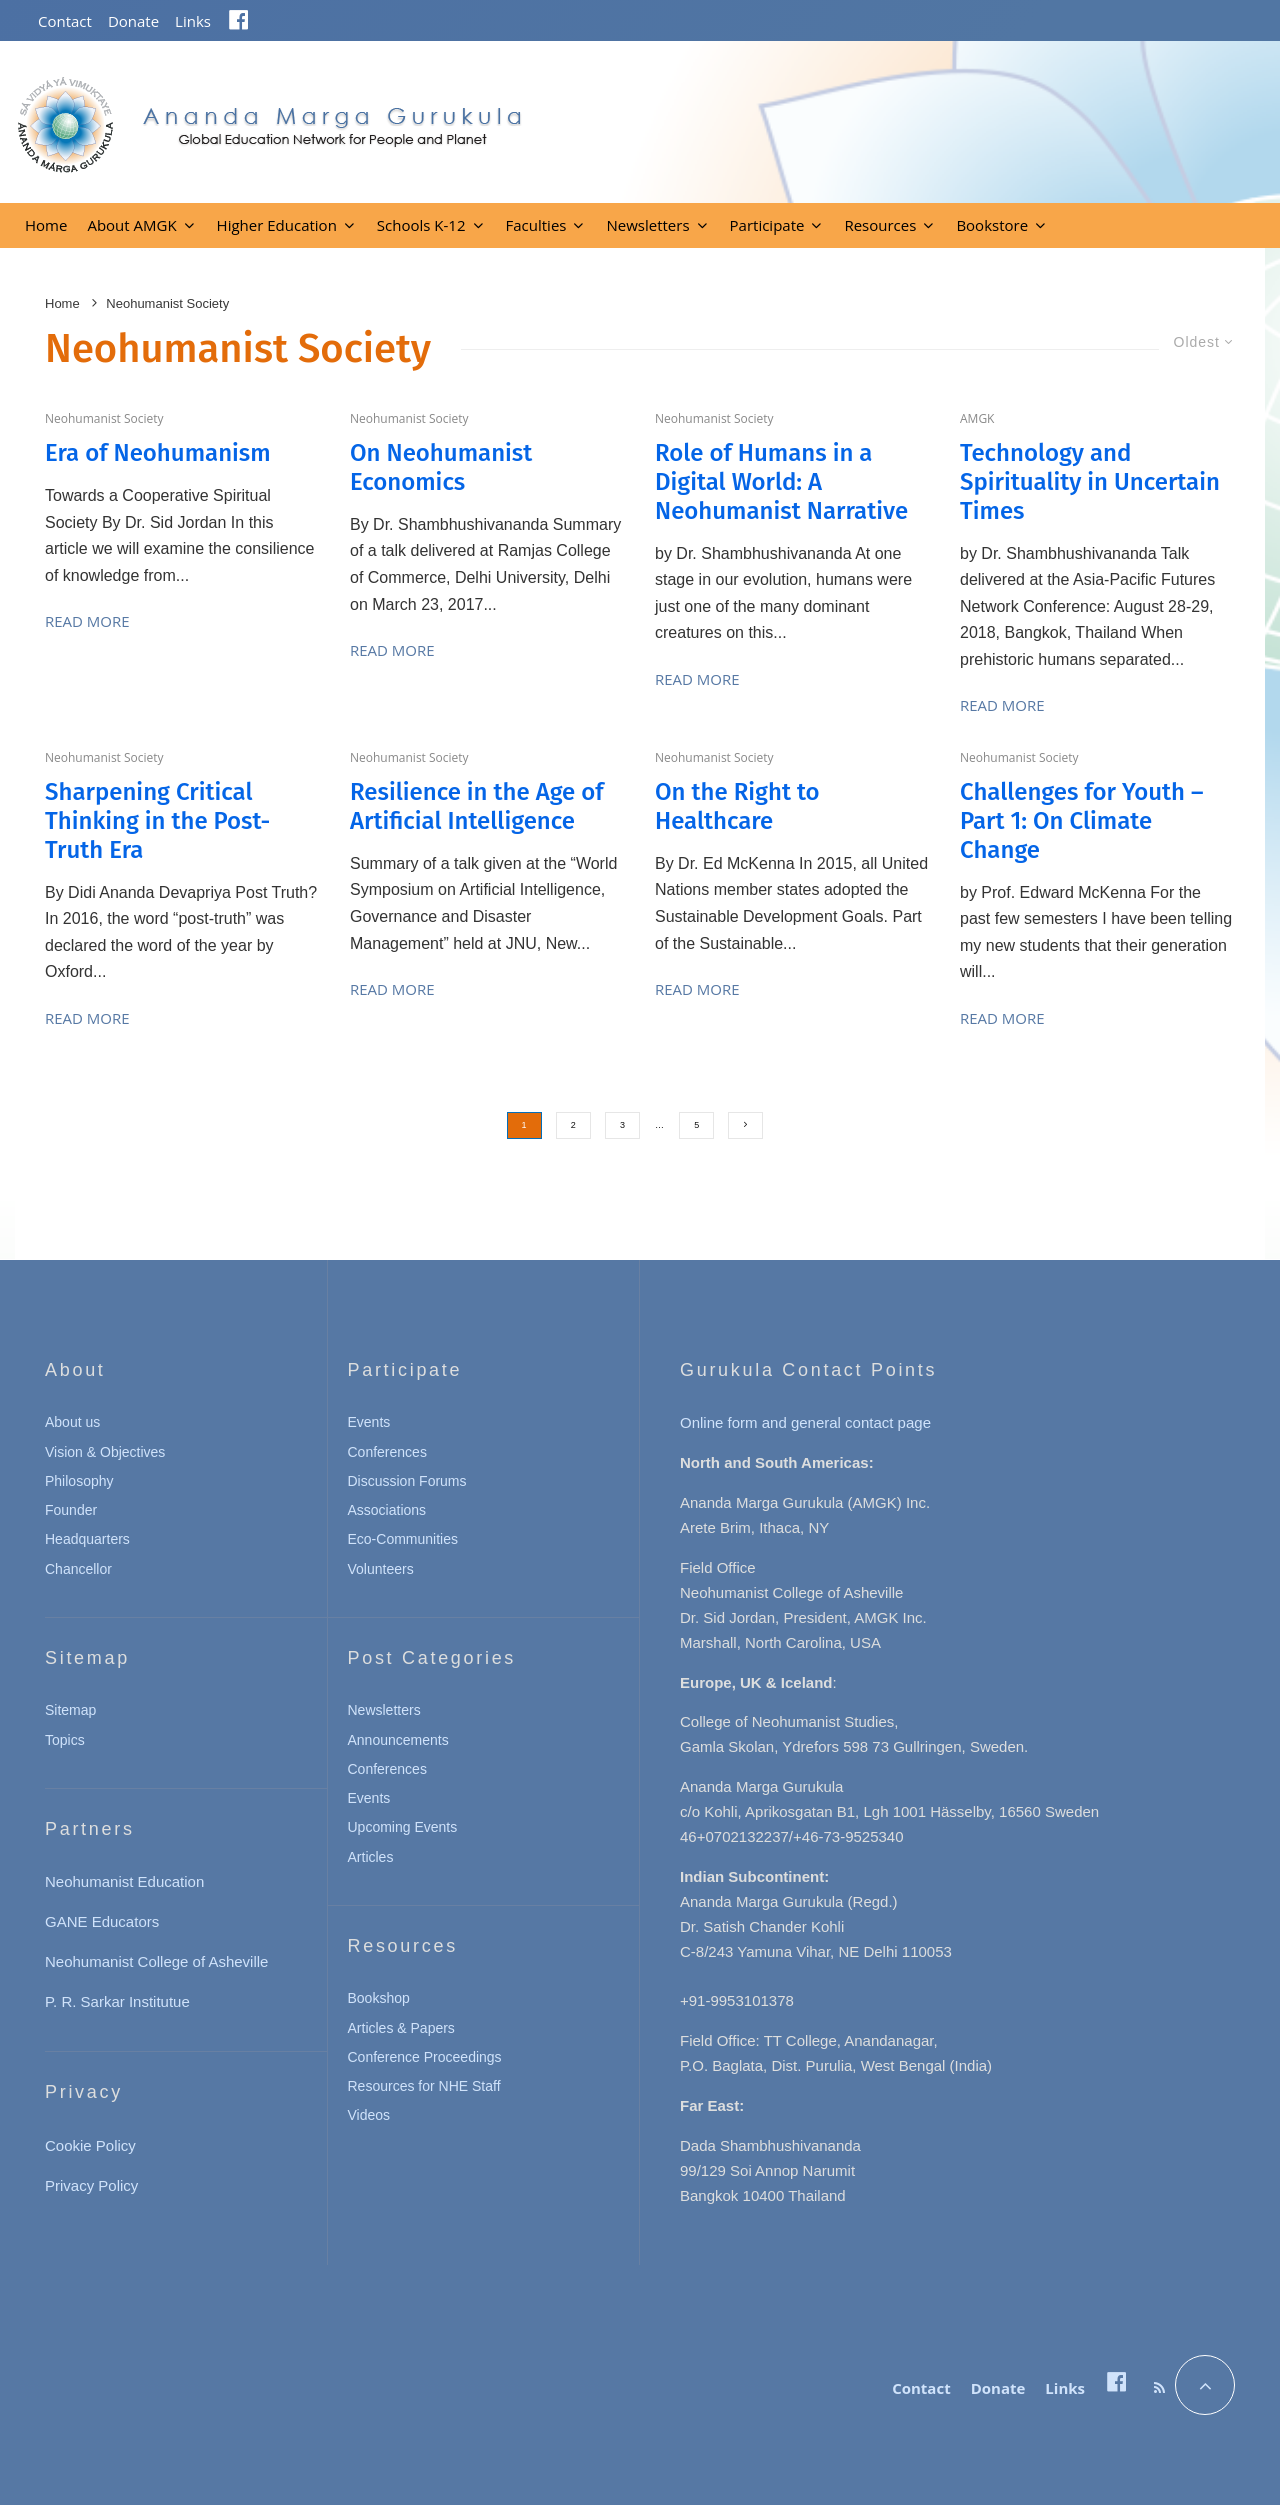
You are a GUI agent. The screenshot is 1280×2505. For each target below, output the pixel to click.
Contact (65, 21)
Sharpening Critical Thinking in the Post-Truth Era (157, 821)
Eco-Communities (403, 1539)
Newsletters (647, 225)
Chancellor (78, 1569)
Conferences (387, 1452)
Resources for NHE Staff (424, 2086)
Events (369, 1422)
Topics (65, 1740)
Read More (87, 621)
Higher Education (277, 225)
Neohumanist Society (104, 418)
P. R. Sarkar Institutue (117, 2001)
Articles (371, 1857)
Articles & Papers (401, 2028)
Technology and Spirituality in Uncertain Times (1090, 482)
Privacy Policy (91, 2185)
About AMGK (131, 225)
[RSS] (1159, 2388)
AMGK (977, 418)
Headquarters (87, 1539)
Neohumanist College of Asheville (156, 1961)
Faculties (536, 225)
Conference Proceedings (425, 2057)
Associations (387, 1510)
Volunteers (381, 1569)
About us (72, 1422)
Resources (880, 225)
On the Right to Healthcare (737, 806)
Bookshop (379, 1998)
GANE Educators (102, 1921)
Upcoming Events (403, 1827)
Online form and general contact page (805, 1422)
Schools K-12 (421, 225)
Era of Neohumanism (158, 453)
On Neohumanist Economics (441, 467)
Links (193, 21)
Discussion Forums (407, 1481)
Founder (71, 1510)
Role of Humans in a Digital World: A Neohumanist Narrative (781, 482)
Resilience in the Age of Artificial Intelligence (477, 806)
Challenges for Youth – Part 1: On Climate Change (1082, 821)
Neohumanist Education (124, 1881)
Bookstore (992, 225)
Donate (133, 21)
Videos (369, 2115)
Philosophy (79, 1481)
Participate (767, 225)
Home (46, 225)
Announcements (398, 1740)
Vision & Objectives (105, 1452)
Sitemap (70, 1710)
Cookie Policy (90, 2145)
